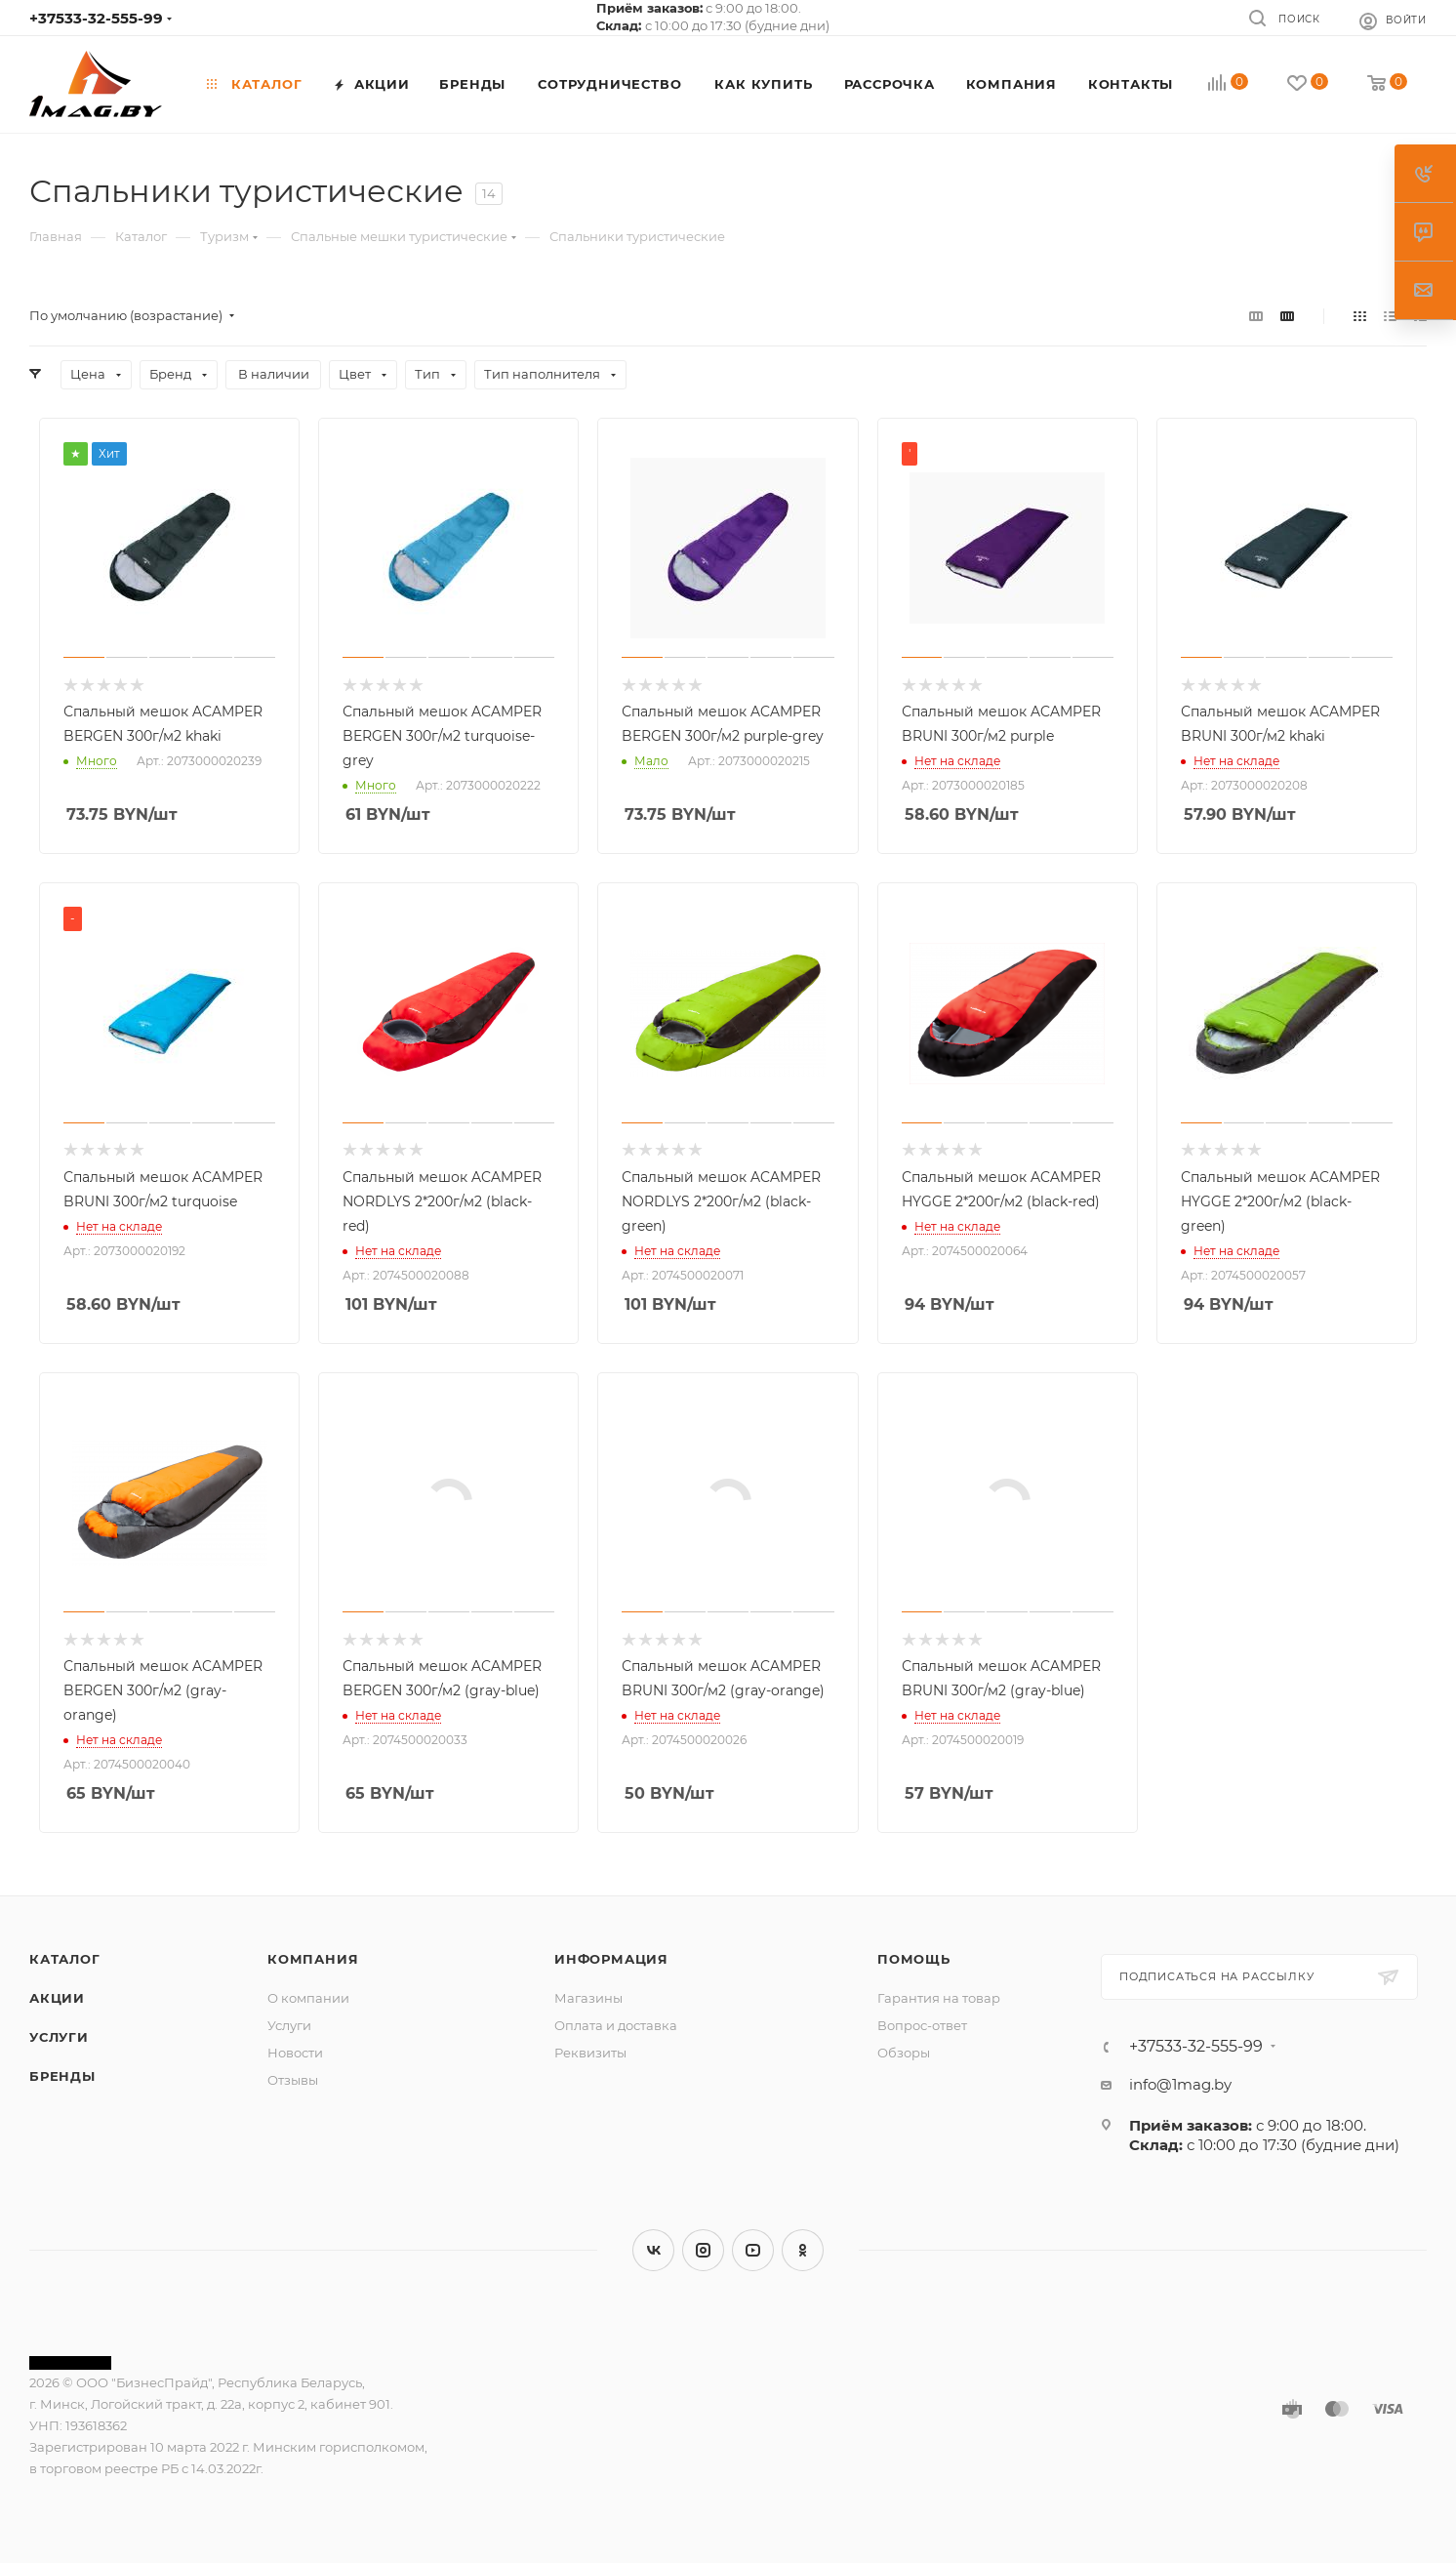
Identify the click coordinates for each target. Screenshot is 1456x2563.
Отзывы (292, 2080)
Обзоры (903, 2052)
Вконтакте (653, 2250)
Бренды (62, 2076)
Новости (295, 2052)
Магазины (588, 1998)
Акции (57, 1998)
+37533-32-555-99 (96, 18)
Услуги (59, 2037)
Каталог (65, 1959)
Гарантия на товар (938, 1998)
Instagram (703, 2250)
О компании (308, 1998)
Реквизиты (590, 2052)
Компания (312, 1959)
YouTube (753, 2250)
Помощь (913, 1959)
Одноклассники (803, 2250)
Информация (611, 1959)
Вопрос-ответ (922, 2025)
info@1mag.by (1180, 2084)
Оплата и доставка (615, 2025)
